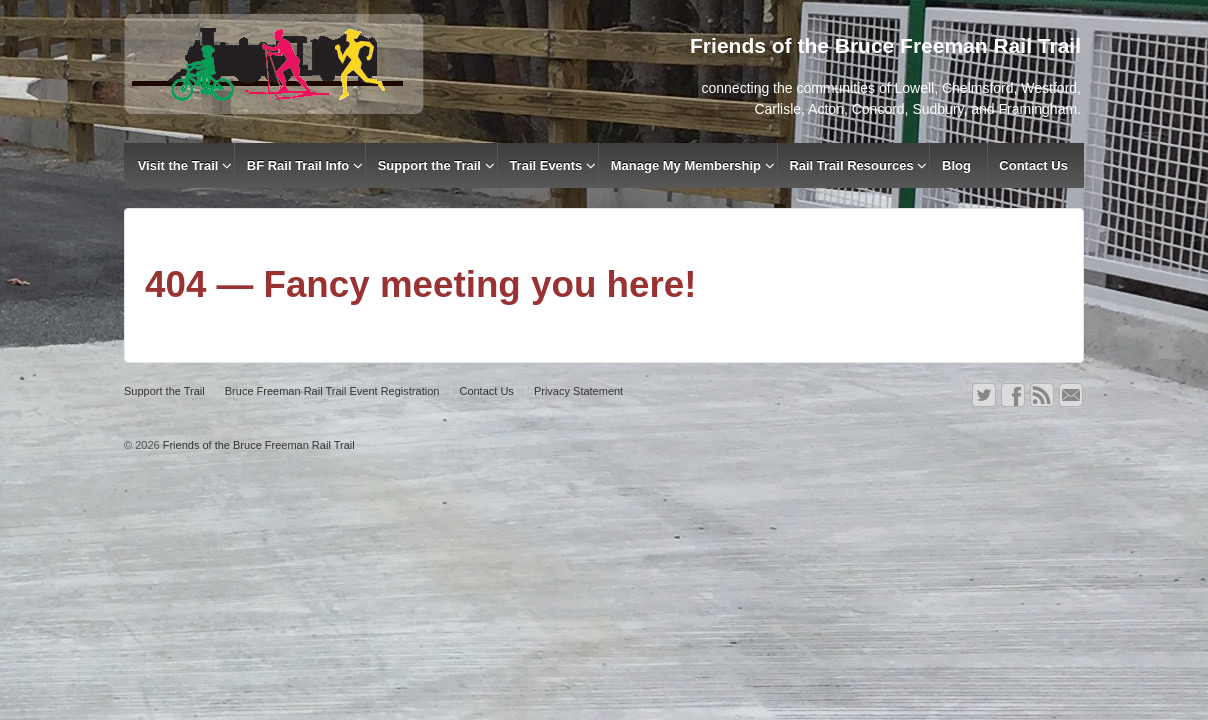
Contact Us (1033, 165)
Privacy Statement (578, 391)
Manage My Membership (686, 165)
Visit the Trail (178, 165)
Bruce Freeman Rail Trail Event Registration (332, 391)
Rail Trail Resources (851, 165)
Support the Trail (429, 165)
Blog (956, 165)
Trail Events (545, 165)
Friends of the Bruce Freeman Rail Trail (257, 445)
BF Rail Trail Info (298, 165)
